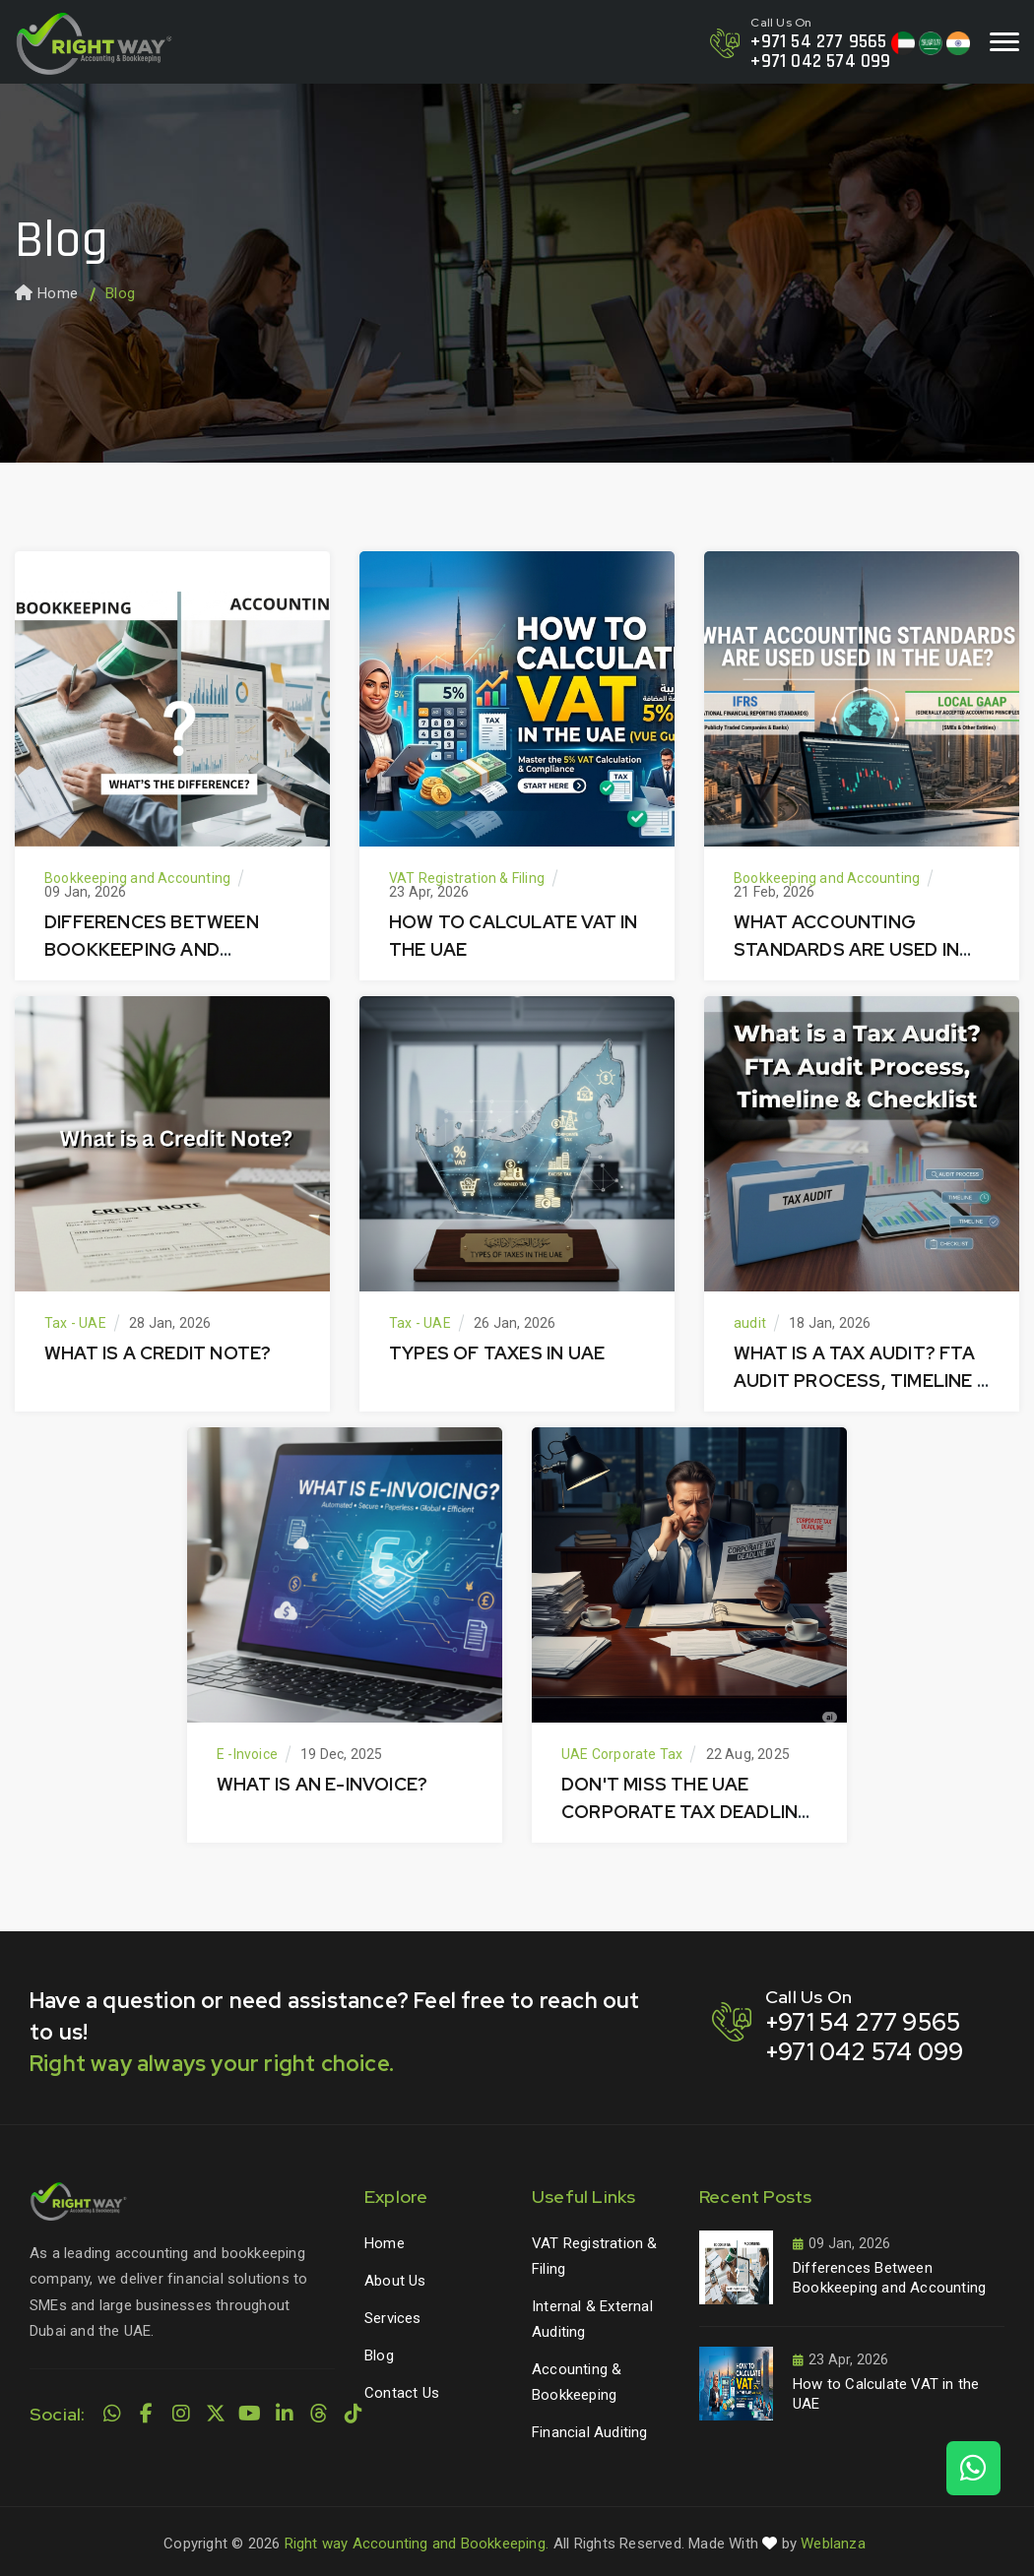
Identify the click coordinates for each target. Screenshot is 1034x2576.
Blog (379, 2355)
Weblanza (833, 2543)
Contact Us (401, 2393)
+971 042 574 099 (820, 61)
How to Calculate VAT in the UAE (886, 2394)
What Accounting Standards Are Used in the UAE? (846, 949)
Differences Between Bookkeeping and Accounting (151, 949)
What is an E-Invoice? (322, 1784)
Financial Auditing (590, 2432)
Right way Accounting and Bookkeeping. (417, 2543)
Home (46, 293)
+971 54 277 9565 (818, 42)
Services (392, 2318)
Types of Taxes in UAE (497, 1353)
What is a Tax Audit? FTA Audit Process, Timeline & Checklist (862, 1380)
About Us (395, 2281)
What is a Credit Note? (157, 1353)
